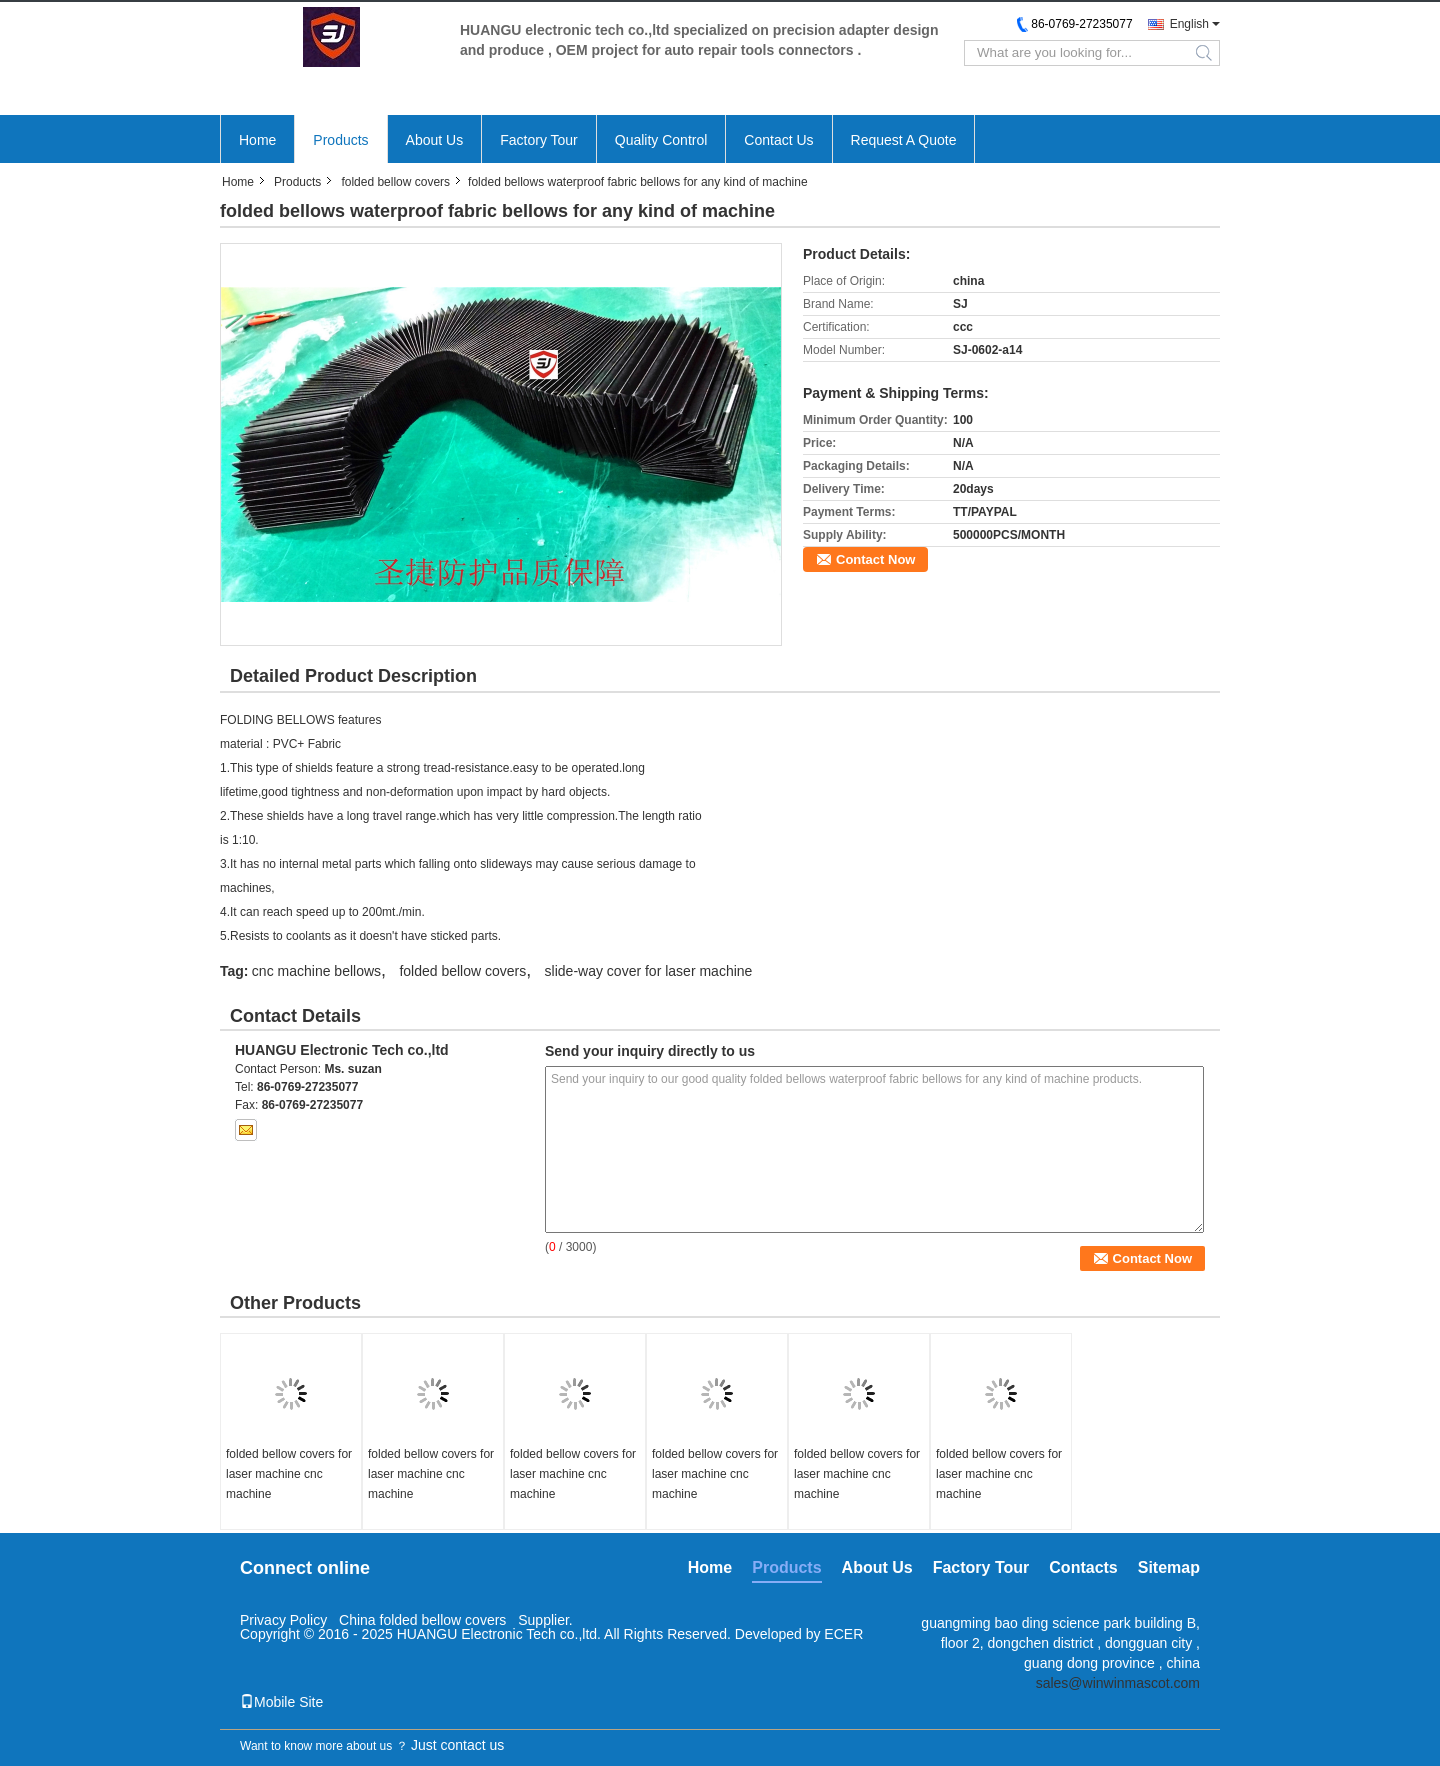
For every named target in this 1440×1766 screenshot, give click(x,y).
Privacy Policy (283, 1620)
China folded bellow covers (424, 1620)
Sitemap (1169, 1567)
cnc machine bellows (316, 971)
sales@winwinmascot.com (1118, 1683)
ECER (843, 1634)
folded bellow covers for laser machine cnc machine (289, 1474)
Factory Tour (539, 140)
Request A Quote (904, 140)
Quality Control (661, 140)
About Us (435, 140)
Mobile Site (281, 1702)
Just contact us (457, 1745)
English (1189, 24)
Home (257, 140)
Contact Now (875, 559)
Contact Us (778, 140)
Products (340, 140)
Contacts (1083, 1567)
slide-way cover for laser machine (649, 971)
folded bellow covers (395, 182)
